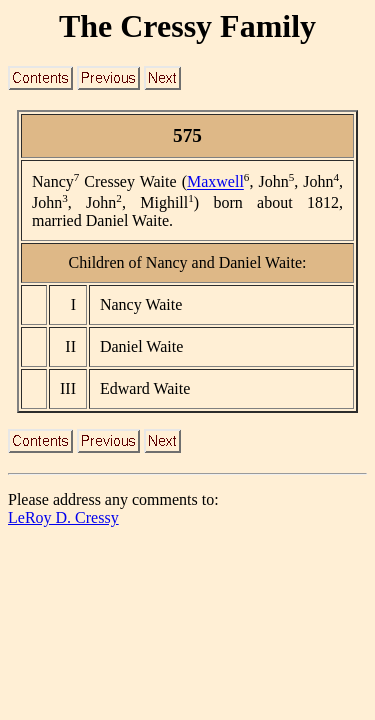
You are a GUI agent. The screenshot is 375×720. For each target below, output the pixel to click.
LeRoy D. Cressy (63, 517)
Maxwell (215, 182)
